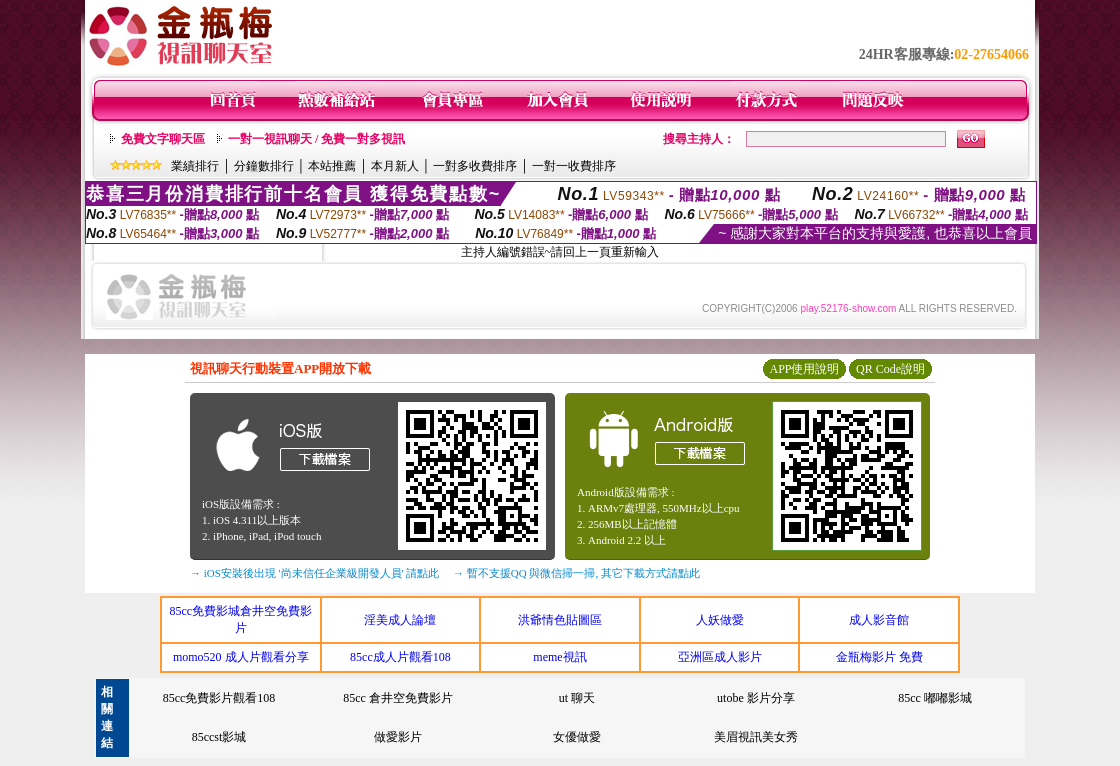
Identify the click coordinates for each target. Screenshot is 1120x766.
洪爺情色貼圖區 (560, 620)
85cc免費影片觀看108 (219, 698)
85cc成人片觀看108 (400, 657)
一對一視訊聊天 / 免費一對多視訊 (316, 139)
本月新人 (395, 166)
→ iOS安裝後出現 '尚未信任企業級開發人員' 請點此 (314, 573)
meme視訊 (559, 657)
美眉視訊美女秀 (756, 737)
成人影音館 (879, 620)
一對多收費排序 (475, 166)
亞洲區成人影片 (720, 657)
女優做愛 (577, 737)
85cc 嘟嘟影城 (935, 698)
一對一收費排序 (574, 166)
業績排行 (195, 166)
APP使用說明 (804, 369)
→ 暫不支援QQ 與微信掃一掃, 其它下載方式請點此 (576, 573)
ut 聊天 (577, 698)
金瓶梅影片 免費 (879, 657)
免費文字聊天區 (163, 139)
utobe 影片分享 (756, 698)
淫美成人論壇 (400, 620)
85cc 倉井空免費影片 (398, 698)
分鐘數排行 (264, 166)
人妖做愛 (720, 620)
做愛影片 (398, 737)
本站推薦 (332, 166)
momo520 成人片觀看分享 (241, 657)
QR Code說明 (890, 369)
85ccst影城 (219, 737)
